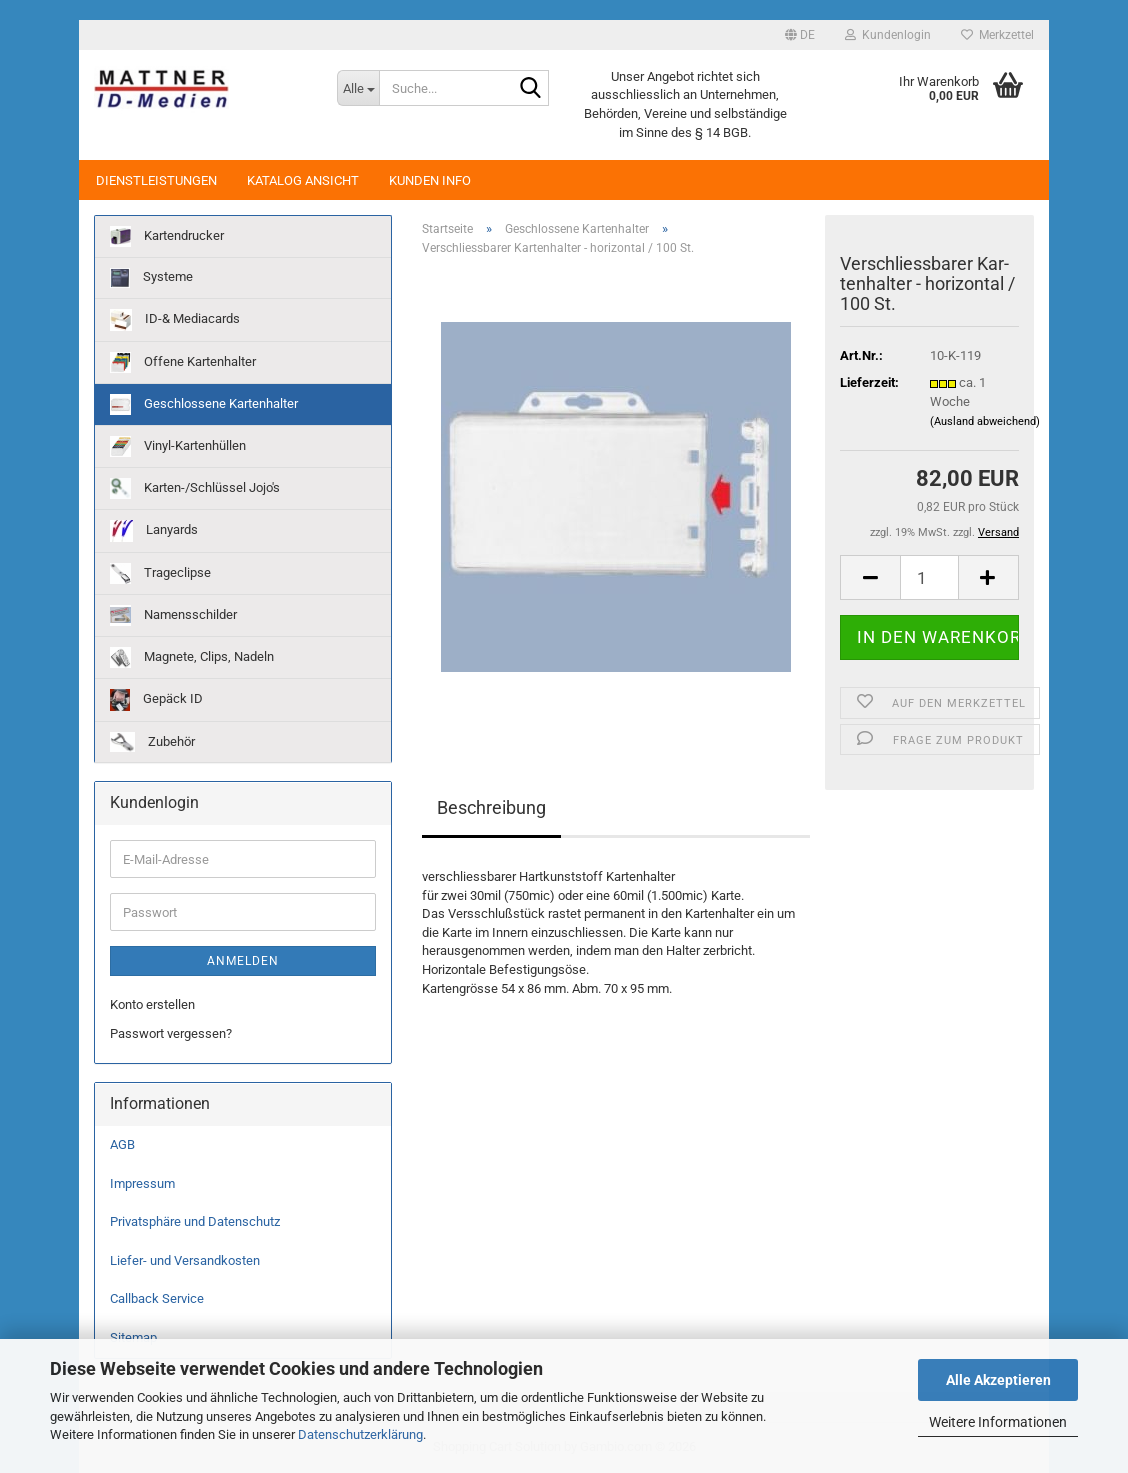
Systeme (151, 278)
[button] (800, 35)
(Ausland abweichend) (985, 421)
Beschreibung (491, 807)
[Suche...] (358, 88)
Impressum (142, 1183)
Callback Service (157, 1298)
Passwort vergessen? (171, 1033)
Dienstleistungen (156, 180)
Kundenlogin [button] (888, 35)
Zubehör (152, 742)
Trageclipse (160, 573)
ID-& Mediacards (175, 320)
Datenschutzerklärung (360, 1434)
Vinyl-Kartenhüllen (178, 446)
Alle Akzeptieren (998, 1380)
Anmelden (243, 961)
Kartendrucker (167, 236)
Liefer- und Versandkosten (185, 1260)
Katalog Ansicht (303, 180)
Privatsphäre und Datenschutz (195, 1221)
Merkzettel (997, 35)
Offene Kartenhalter (183, 362)
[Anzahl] (929, 577)
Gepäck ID (156, 700)
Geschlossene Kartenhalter (204, 404)
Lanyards (154, 531)
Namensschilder (173, 615)
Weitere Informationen (998, 1422)
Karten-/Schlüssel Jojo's (195, 488)
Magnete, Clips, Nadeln (192, 657)
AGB (122, 1144)
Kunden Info (430, 180)
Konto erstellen (152, 1004)
